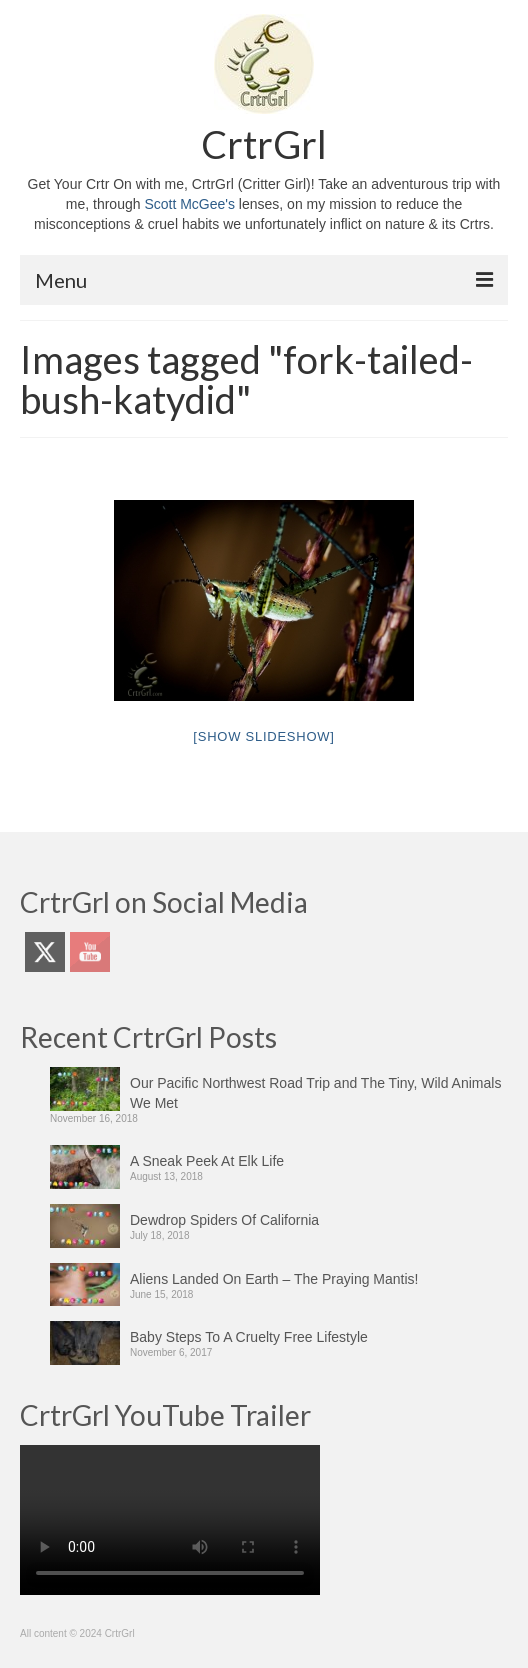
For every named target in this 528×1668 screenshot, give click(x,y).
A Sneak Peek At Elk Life (207, 1161)
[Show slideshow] (263, 736)
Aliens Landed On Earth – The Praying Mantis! (274, 1279)
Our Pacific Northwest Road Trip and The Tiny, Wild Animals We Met (315, 1093)
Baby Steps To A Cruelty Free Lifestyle (249, 1337)
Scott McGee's (189, 204)
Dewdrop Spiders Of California (224, 1220)
